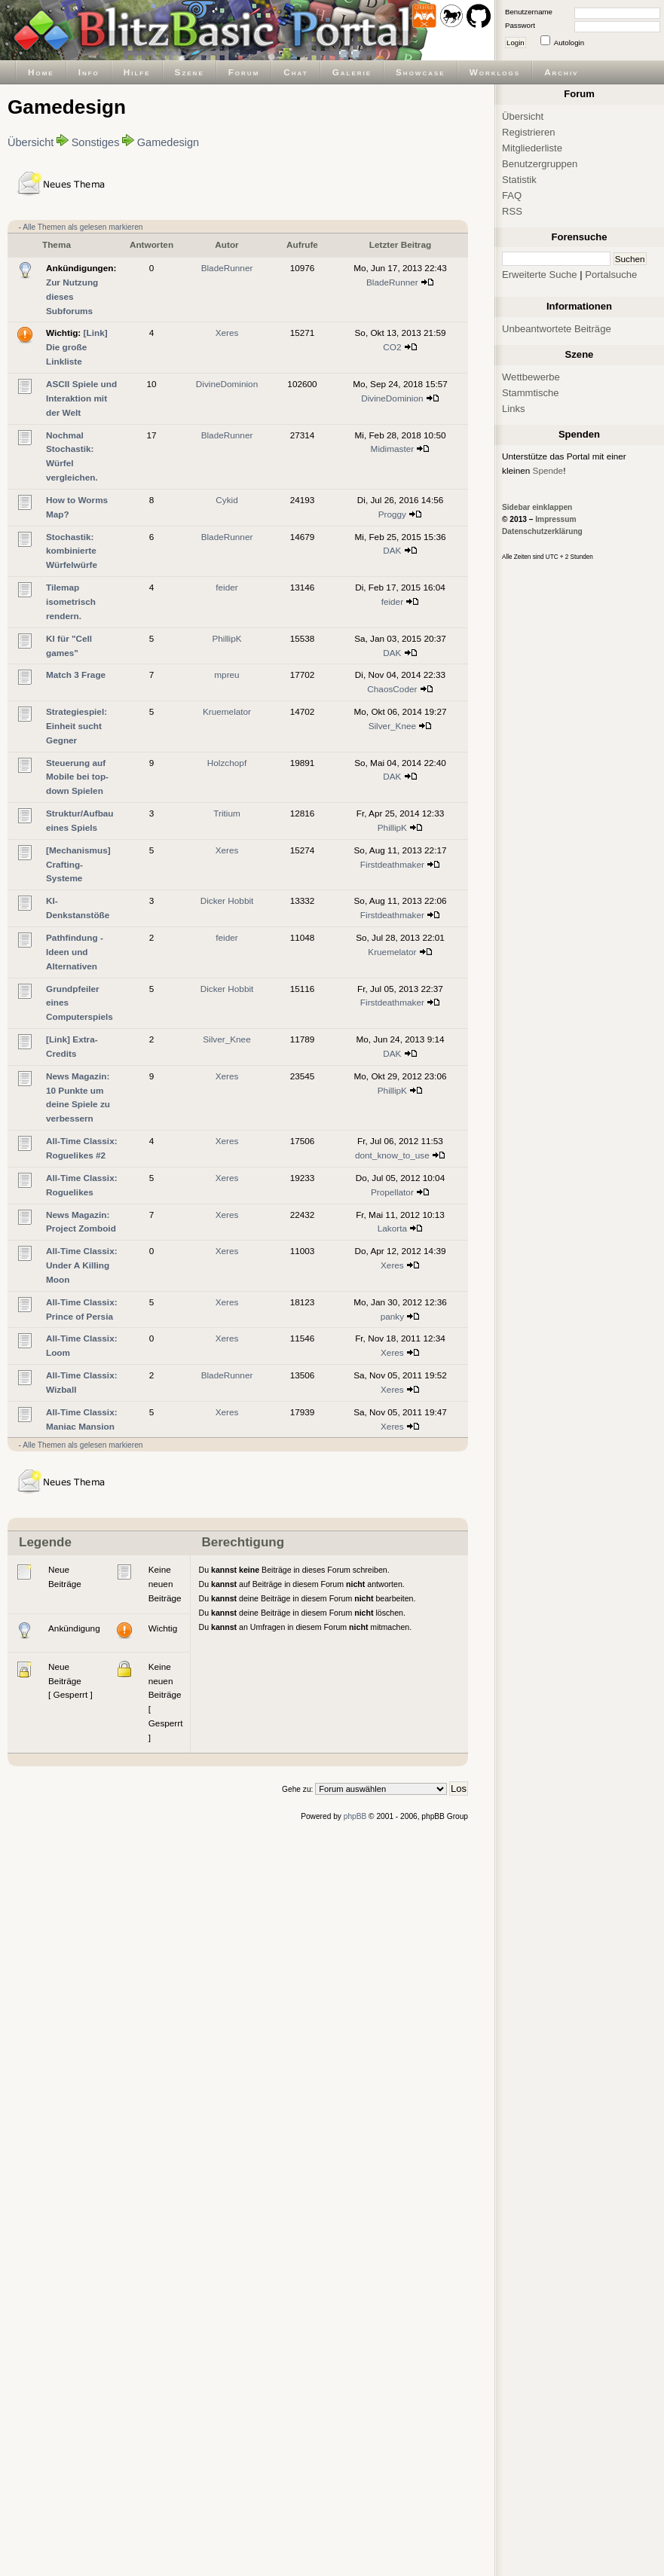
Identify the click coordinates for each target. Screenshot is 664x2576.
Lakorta (392, 1228)
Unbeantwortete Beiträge (556, 328)
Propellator (392, 1192)
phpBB (355, 1816)
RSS (512, 211)
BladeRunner (227, 268)
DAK (392, 550)
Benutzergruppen (539, 163)
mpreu (226, 674)
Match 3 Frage (76, 674)
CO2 (392, 347)
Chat (295, 72)
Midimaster (393, 448)
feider (226, 587)
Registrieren (528, 132)
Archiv (561, 72)
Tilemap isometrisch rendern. (71, 601)
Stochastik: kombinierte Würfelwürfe (71, 551)
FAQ (512, 195)
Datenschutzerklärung (542, 531)
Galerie (352, 72)
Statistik (519, 179)
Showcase (420, 72)
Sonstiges (96, 142)
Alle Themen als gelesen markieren (82, 227)
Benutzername (528, 12)
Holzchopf (226, 763)
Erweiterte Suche (539, 274)
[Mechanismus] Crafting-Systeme (78, 864)
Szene (189, 72)
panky (392, 1316)
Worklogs (495, 72)
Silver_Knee (392, 726)
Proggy (392, 514)
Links (513, 408)
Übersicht (31, 142)
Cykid (226, 500)
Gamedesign (168, 142)
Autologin (569, 42)
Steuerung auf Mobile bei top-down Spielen (77, 777)
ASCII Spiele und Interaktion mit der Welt (81, 398)
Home (41, 72)
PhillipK (226, 638)
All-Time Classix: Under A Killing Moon (82, 1265)
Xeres (227, 332)
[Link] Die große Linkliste (77, 347)
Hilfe (137, 72)
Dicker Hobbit (227, 900)
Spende (548, 470)
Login (515, 42)
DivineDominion (227, 384)
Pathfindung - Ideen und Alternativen (74, 951)
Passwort (520, 25)
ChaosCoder (392, 689)
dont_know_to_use (392, 1155)
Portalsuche (611, 274)
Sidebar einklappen (537, 507)
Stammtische (530, 392)
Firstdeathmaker (392, 864)
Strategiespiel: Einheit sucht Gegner (76, 726)
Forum (244, 72)
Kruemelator (227, 711)
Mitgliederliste (532, 148)
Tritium (226, 813)
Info (88, 72)
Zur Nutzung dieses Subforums (72, 296)
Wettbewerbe (531, 377)
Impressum (555, 519)
